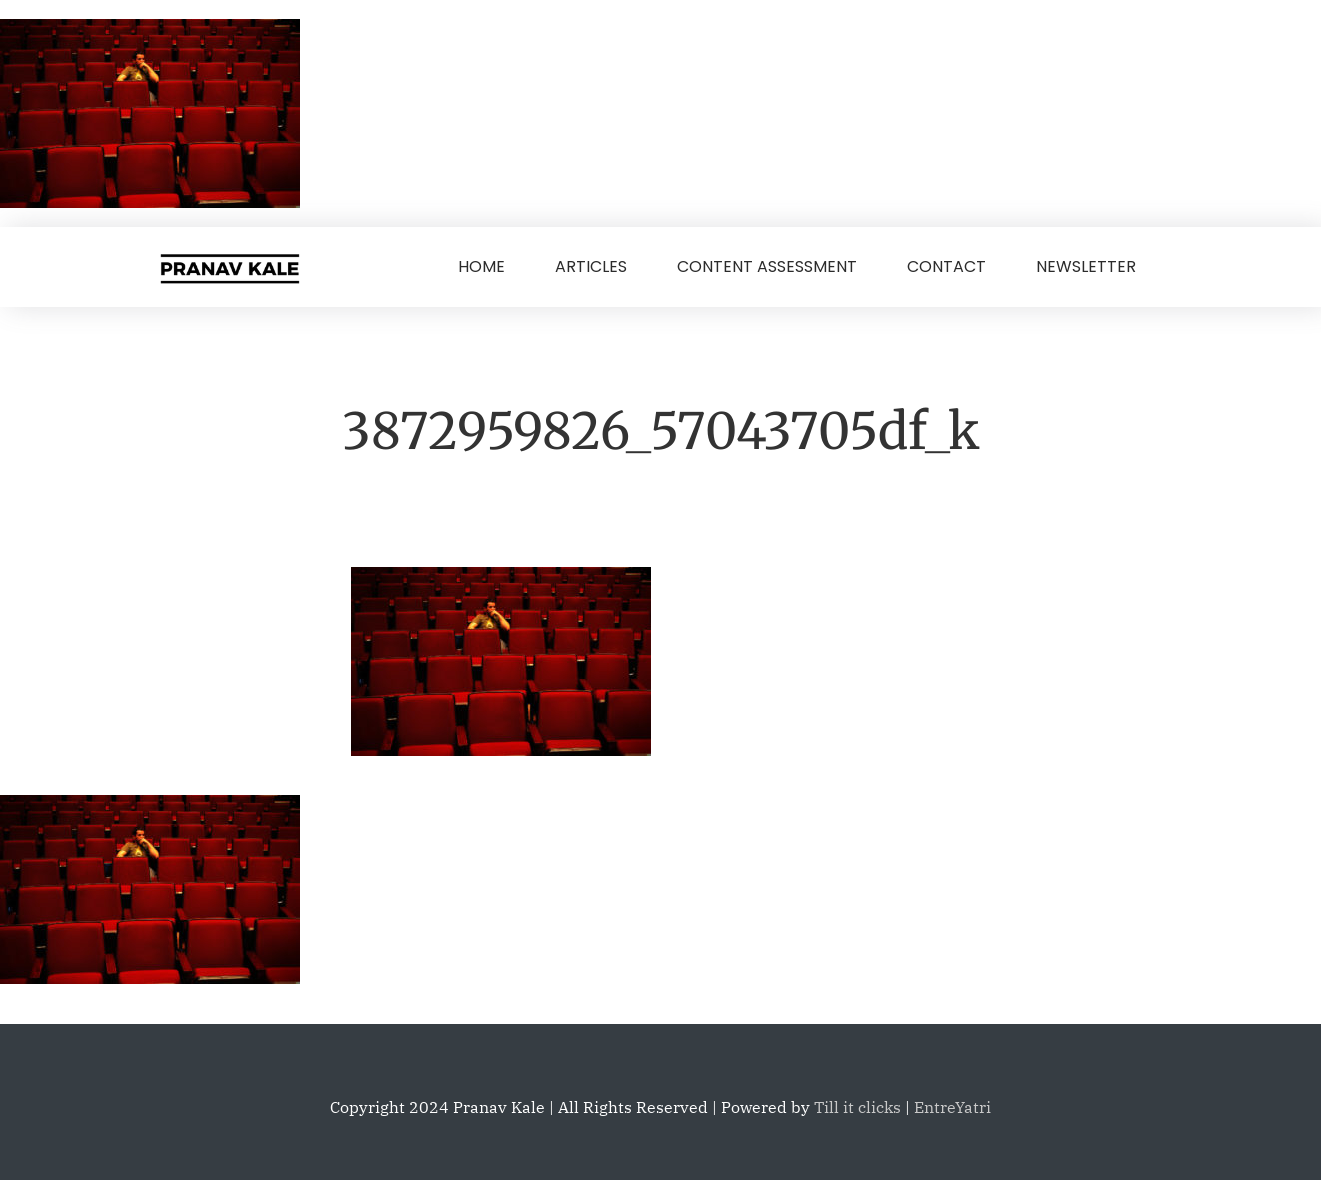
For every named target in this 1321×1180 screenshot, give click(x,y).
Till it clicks (857, 1107)
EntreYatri (952, 1107)
